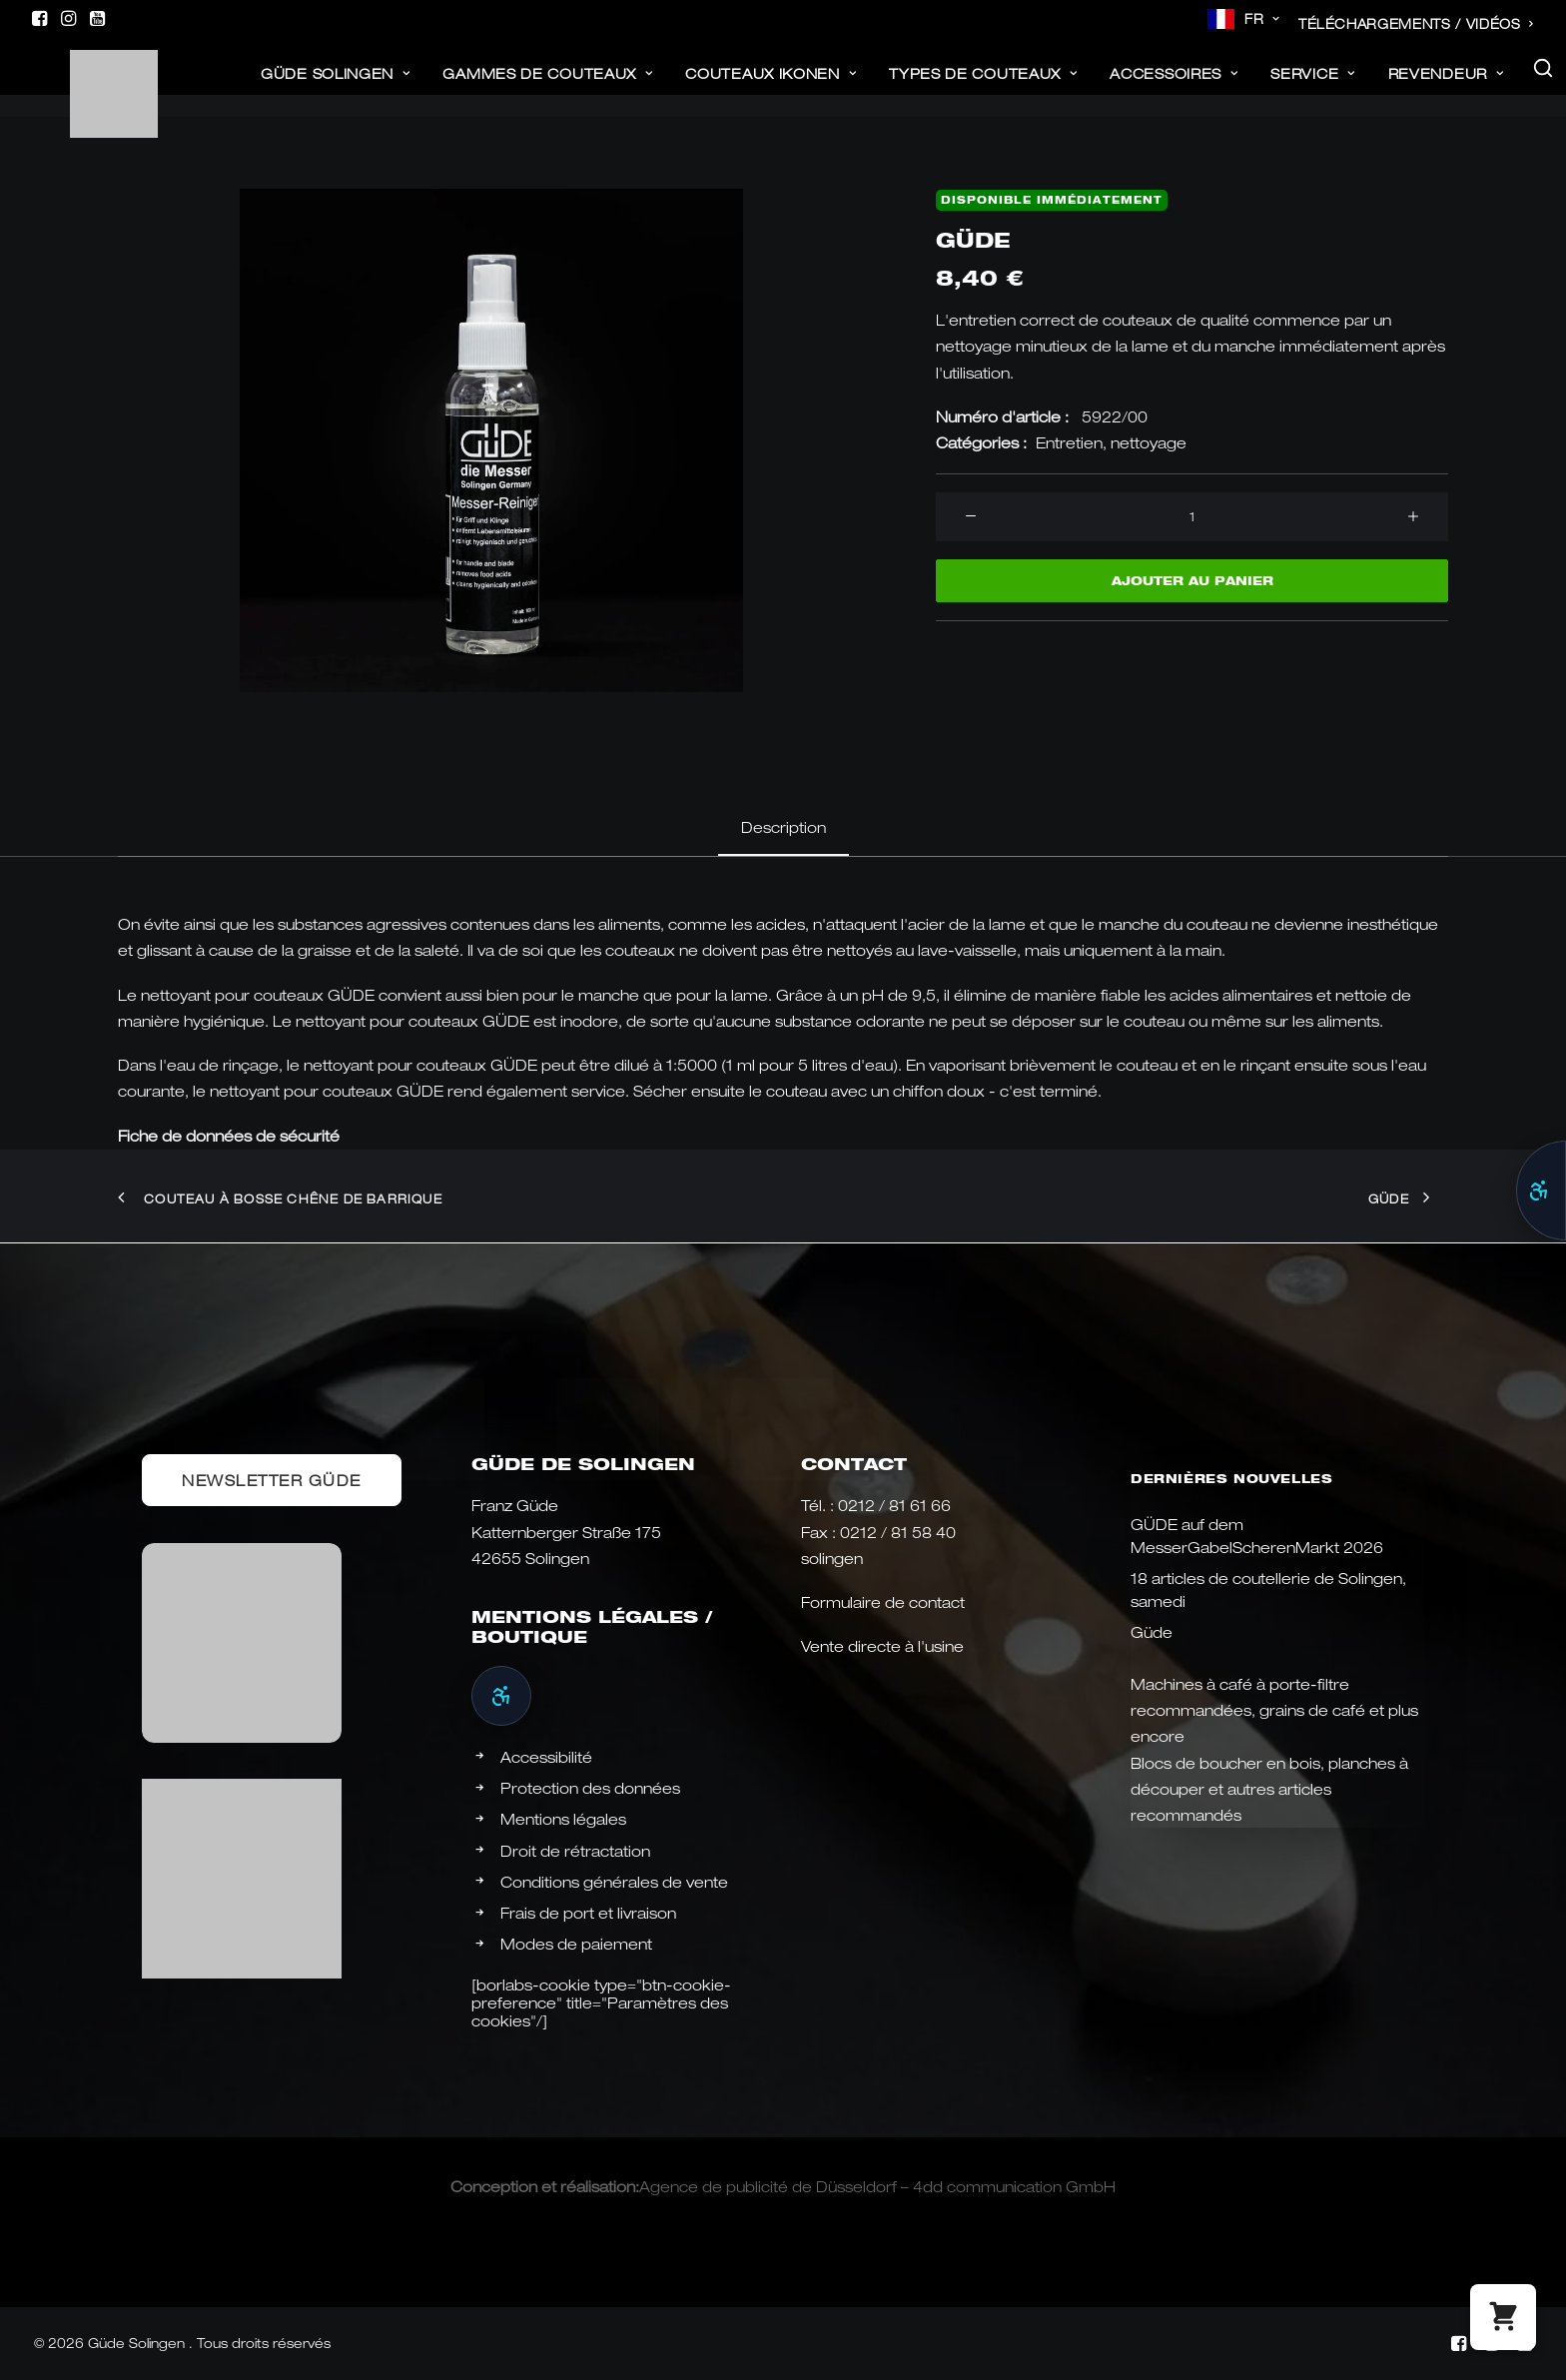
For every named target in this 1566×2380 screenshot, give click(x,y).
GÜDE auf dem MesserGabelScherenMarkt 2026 (1257, 1535)
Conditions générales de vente (614, 1882)
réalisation (597, 2186)
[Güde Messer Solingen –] (84, 79)
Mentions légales (563, 1819)
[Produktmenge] (1192, 516)
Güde (1152, 1632)
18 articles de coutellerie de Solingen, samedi (1268, 1589)
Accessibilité (546, 1757)
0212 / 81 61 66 (894, 1505)
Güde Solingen (335, 84)
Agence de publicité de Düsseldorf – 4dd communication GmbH (877, 2186)
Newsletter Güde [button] (272, 1480)
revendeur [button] (1446, 84)
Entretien (1069, 442)
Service (1312, 84)
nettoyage (1148, 442)
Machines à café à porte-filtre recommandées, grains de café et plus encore (1274, 1710)
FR (1262, 19)
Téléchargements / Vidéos (1416, 24)
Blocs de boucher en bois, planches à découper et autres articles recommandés (1269, 1789)
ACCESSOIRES (1173, 84)
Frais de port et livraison (588, 1913)
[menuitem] (1243, 19)
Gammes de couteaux (547, 84)
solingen (832, 1558)
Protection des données (590, 1788)
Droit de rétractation (575, 1851)
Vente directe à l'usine (882, 1646)
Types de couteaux (983, 84)
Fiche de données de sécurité (229, 1136)
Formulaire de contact (883, 1602)
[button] (39, 18)
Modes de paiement (576, 1944)
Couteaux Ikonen (770, 84)
